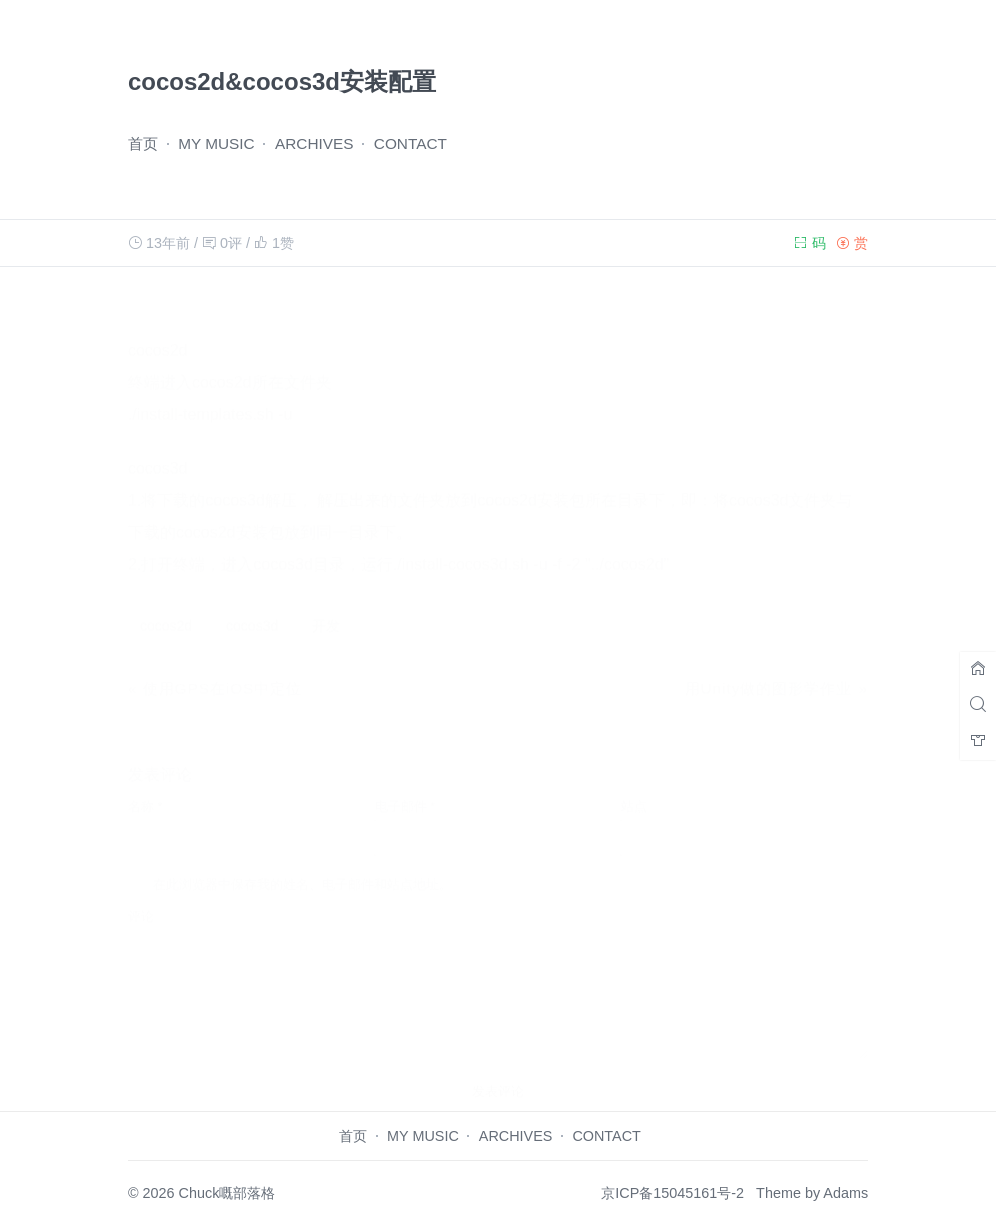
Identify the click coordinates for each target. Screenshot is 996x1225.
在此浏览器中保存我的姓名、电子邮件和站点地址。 (302, 864)
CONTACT (410, 143)
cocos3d (252, 606)
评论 (141, 896)
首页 (143, 143)
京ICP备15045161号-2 (672, 1193)
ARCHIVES (314, 143)
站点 (634, 786)
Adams (845, 1193)
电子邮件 (405, 786)
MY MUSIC (216, 143)
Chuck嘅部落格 (227, 1193)
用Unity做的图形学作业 (768, 668)
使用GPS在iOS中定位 (223, 668)
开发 (326, 606)
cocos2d (166, 606)
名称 (145, 786)
